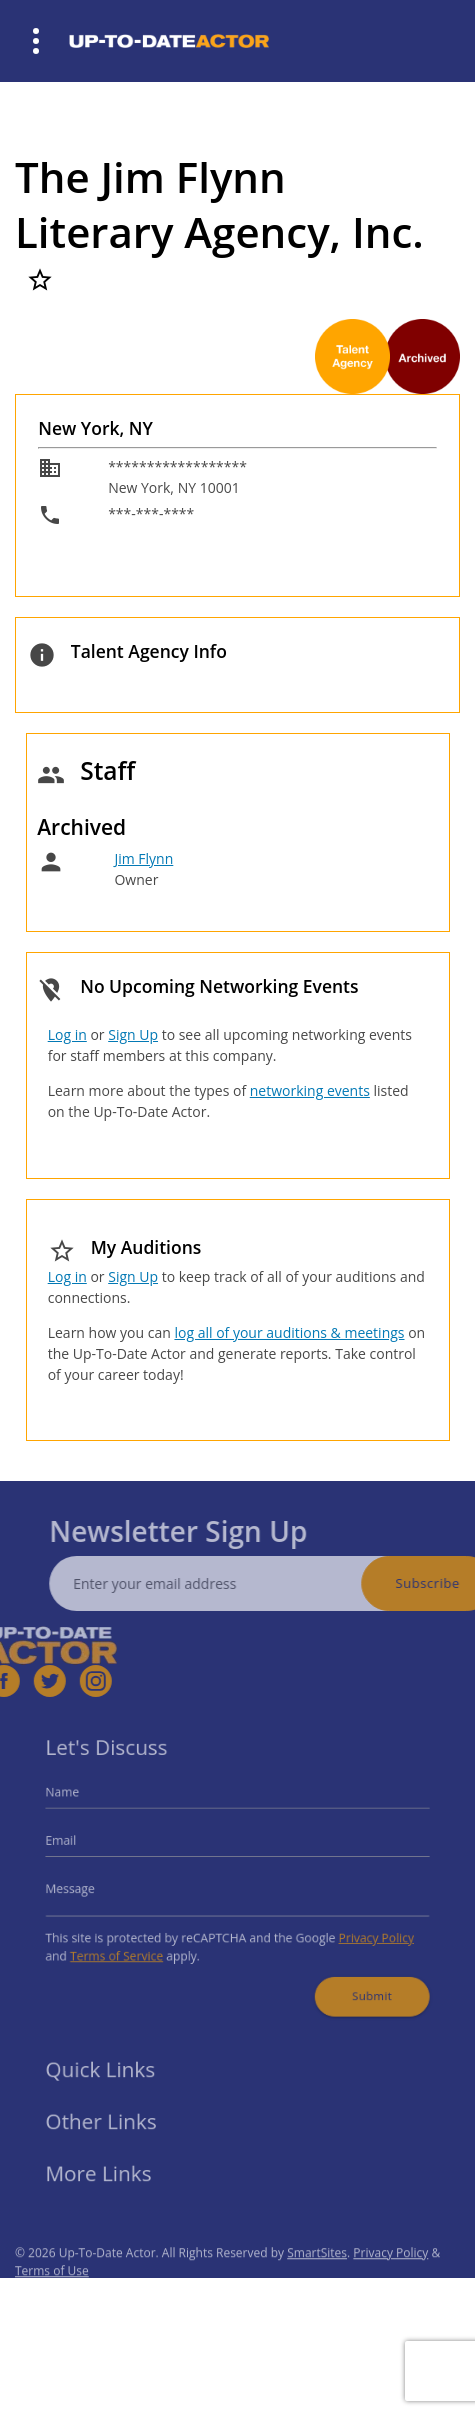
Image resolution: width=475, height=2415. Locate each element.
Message (86, 1887)
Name (79, 1800)
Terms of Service (129, 1948)
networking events (310, 1090)
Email (78, 1843)
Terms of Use (52, 2291)
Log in (67, 1034)
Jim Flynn (143, 858)
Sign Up (133, 1034)
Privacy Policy (363, 1931)
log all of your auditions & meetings (289, 1332)
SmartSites (317, 2273)
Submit (359, 1984)
